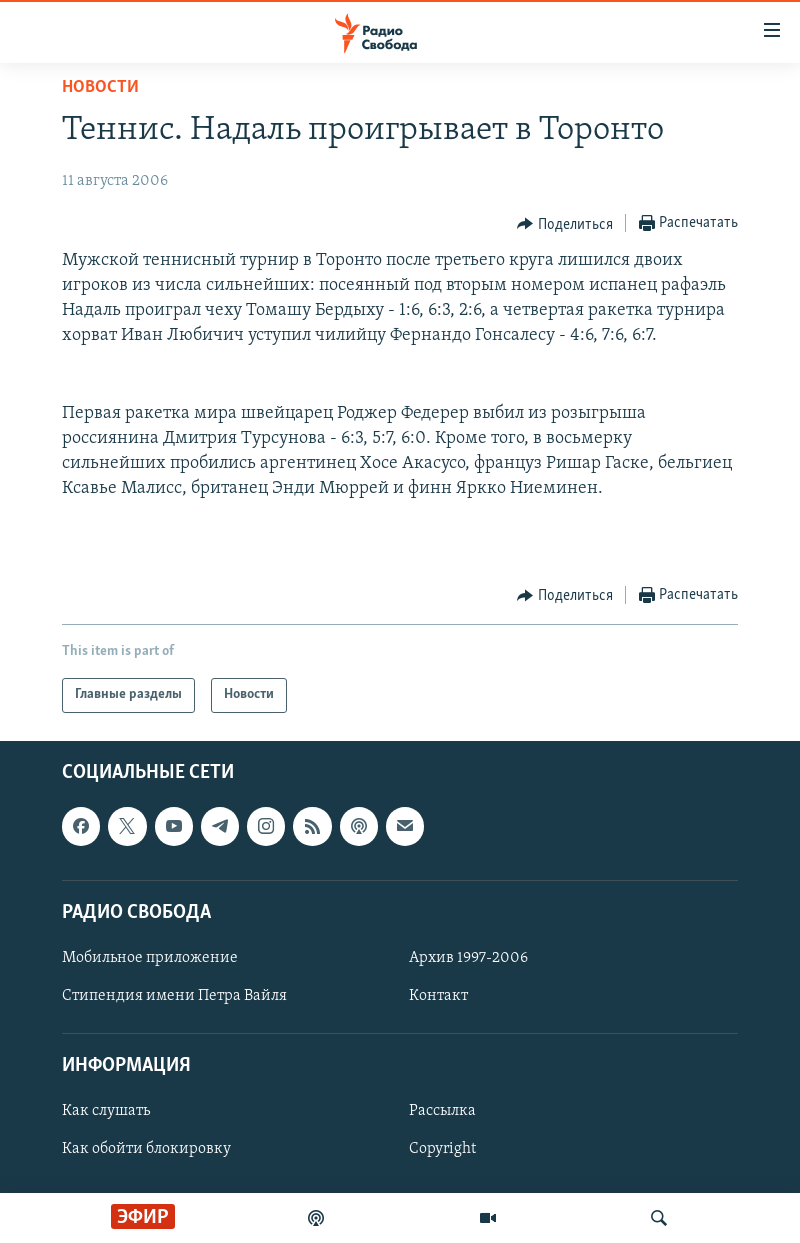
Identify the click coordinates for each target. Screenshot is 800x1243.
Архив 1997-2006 (468, 958)
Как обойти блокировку (146, 1149)
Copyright (442, 1149)
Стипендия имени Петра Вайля (174, 996)
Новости (100, 87)
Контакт (438, 996)
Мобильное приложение (150, 958)
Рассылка (442, 1111)
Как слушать (106, 1111)
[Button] (565, 224)
